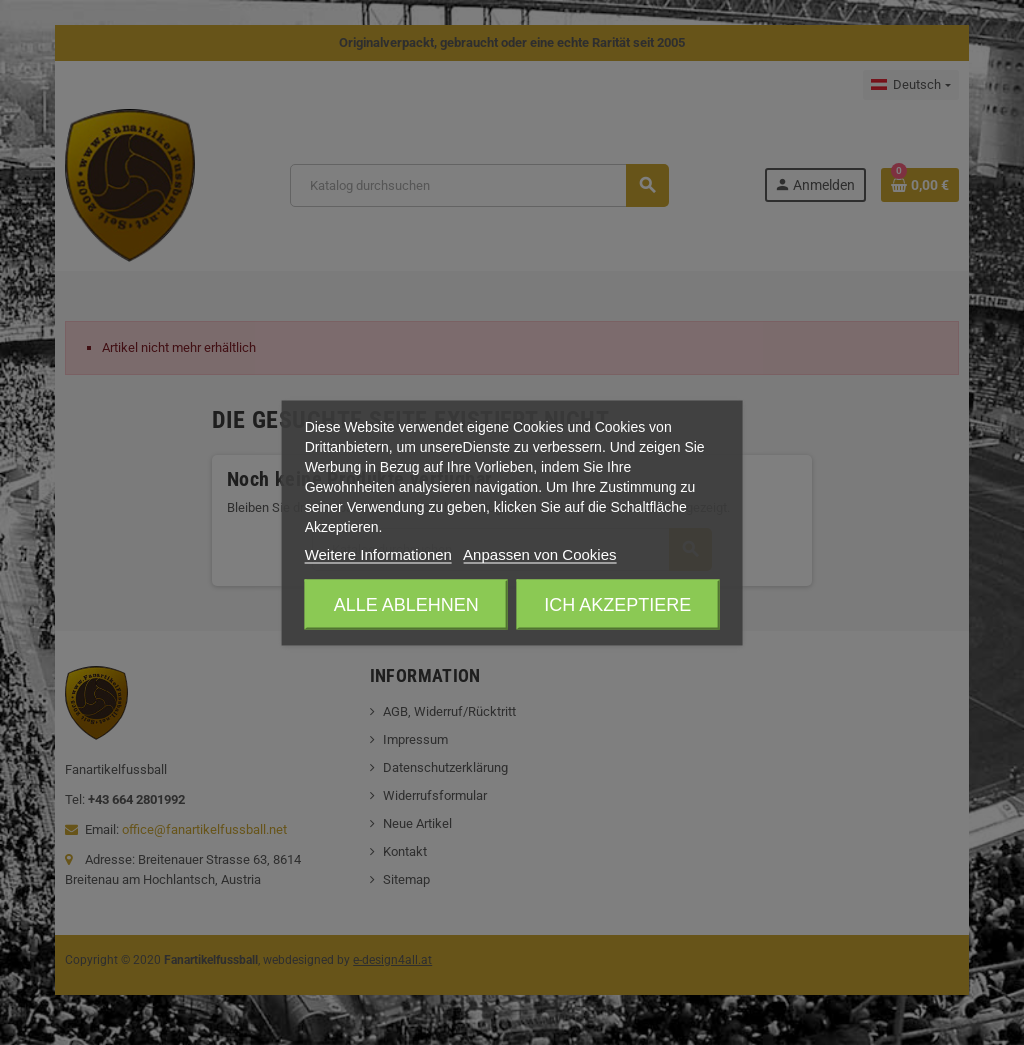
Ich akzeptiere (617, 604)
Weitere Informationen (378, 553)
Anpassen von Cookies (539, 553)
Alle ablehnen (406, 604)
